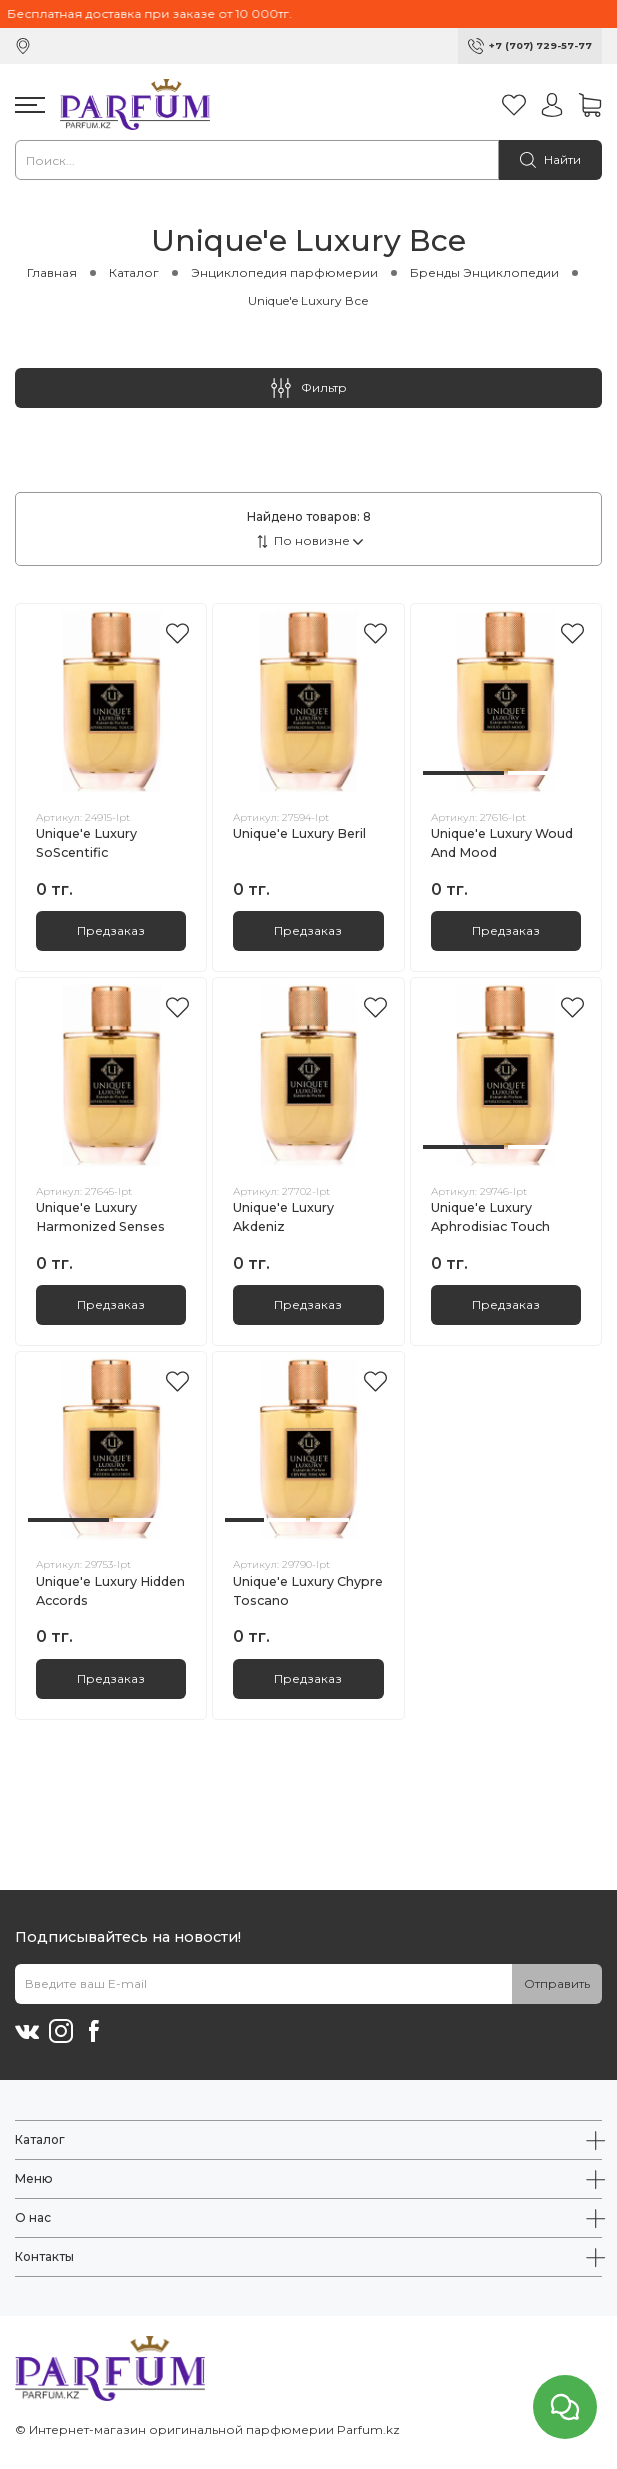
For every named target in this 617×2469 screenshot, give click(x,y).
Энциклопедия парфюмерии (284, 272)
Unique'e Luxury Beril (299, 833)
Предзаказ (111, 930)
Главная (52, 272)
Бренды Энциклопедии (484, 272)
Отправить (557, 1983)
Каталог (134, 272)
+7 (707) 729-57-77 (540, 45)
